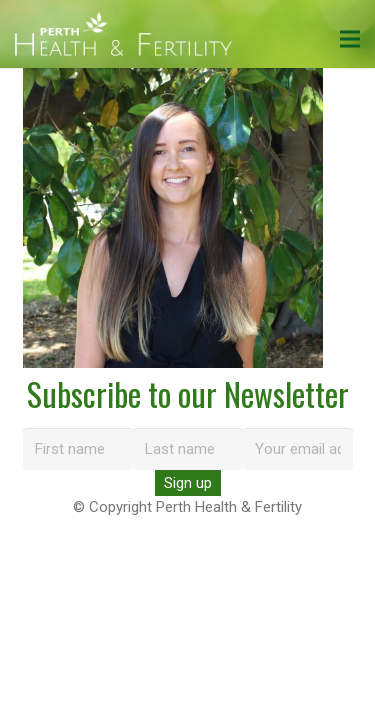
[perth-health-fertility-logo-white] (123, 34)
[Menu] (350, 39)
